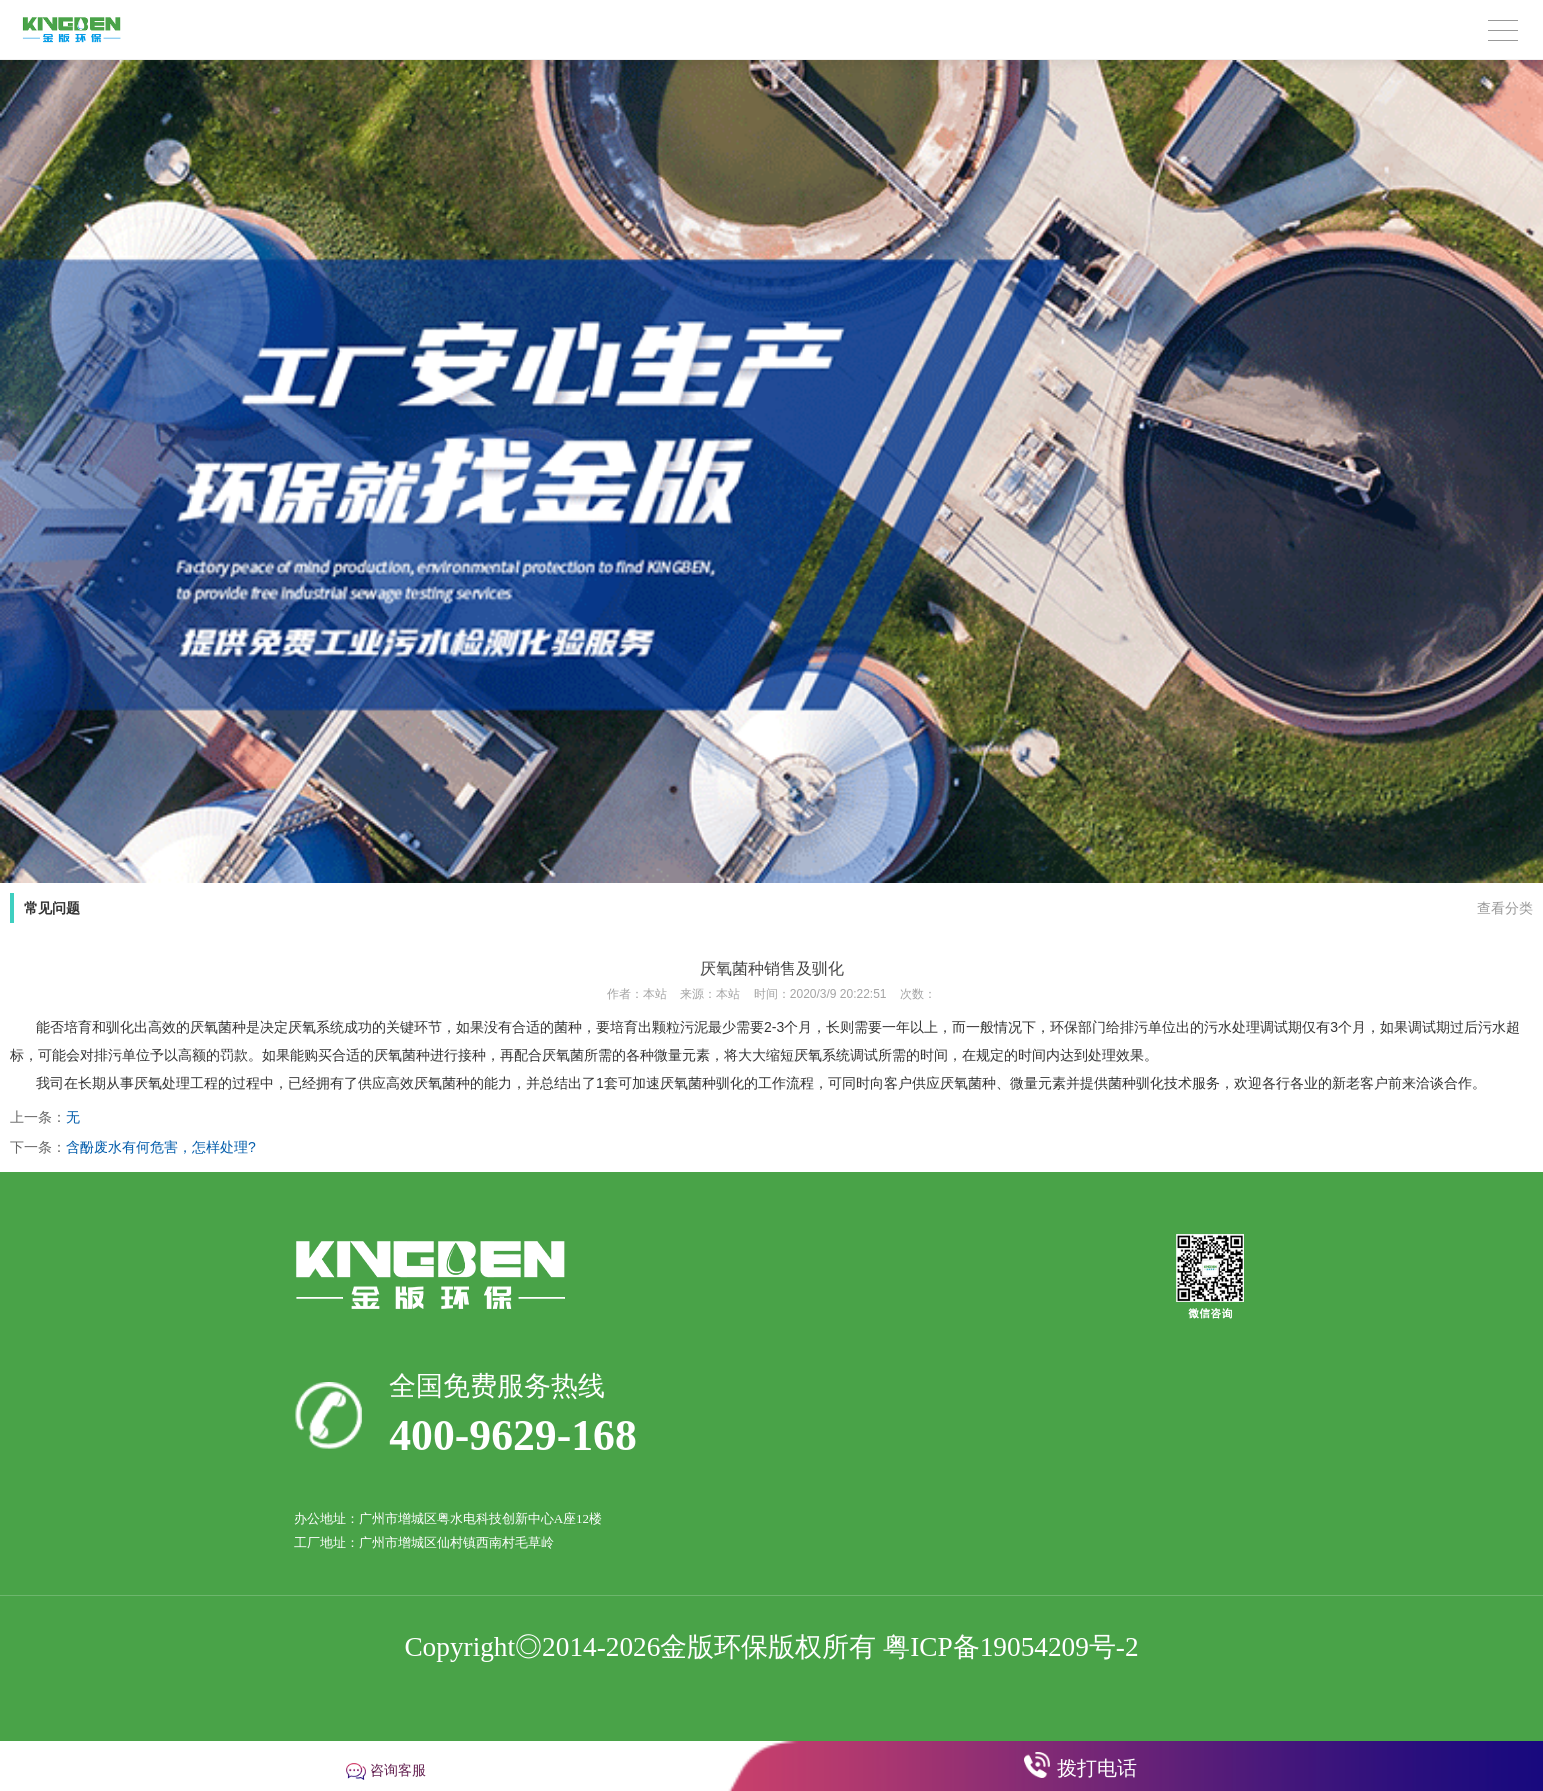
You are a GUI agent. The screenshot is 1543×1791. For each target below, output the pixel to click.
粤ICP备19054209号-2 (1010, 1647)
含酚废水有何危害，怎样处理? (161, 1147)
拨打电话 (1097, 1768)
